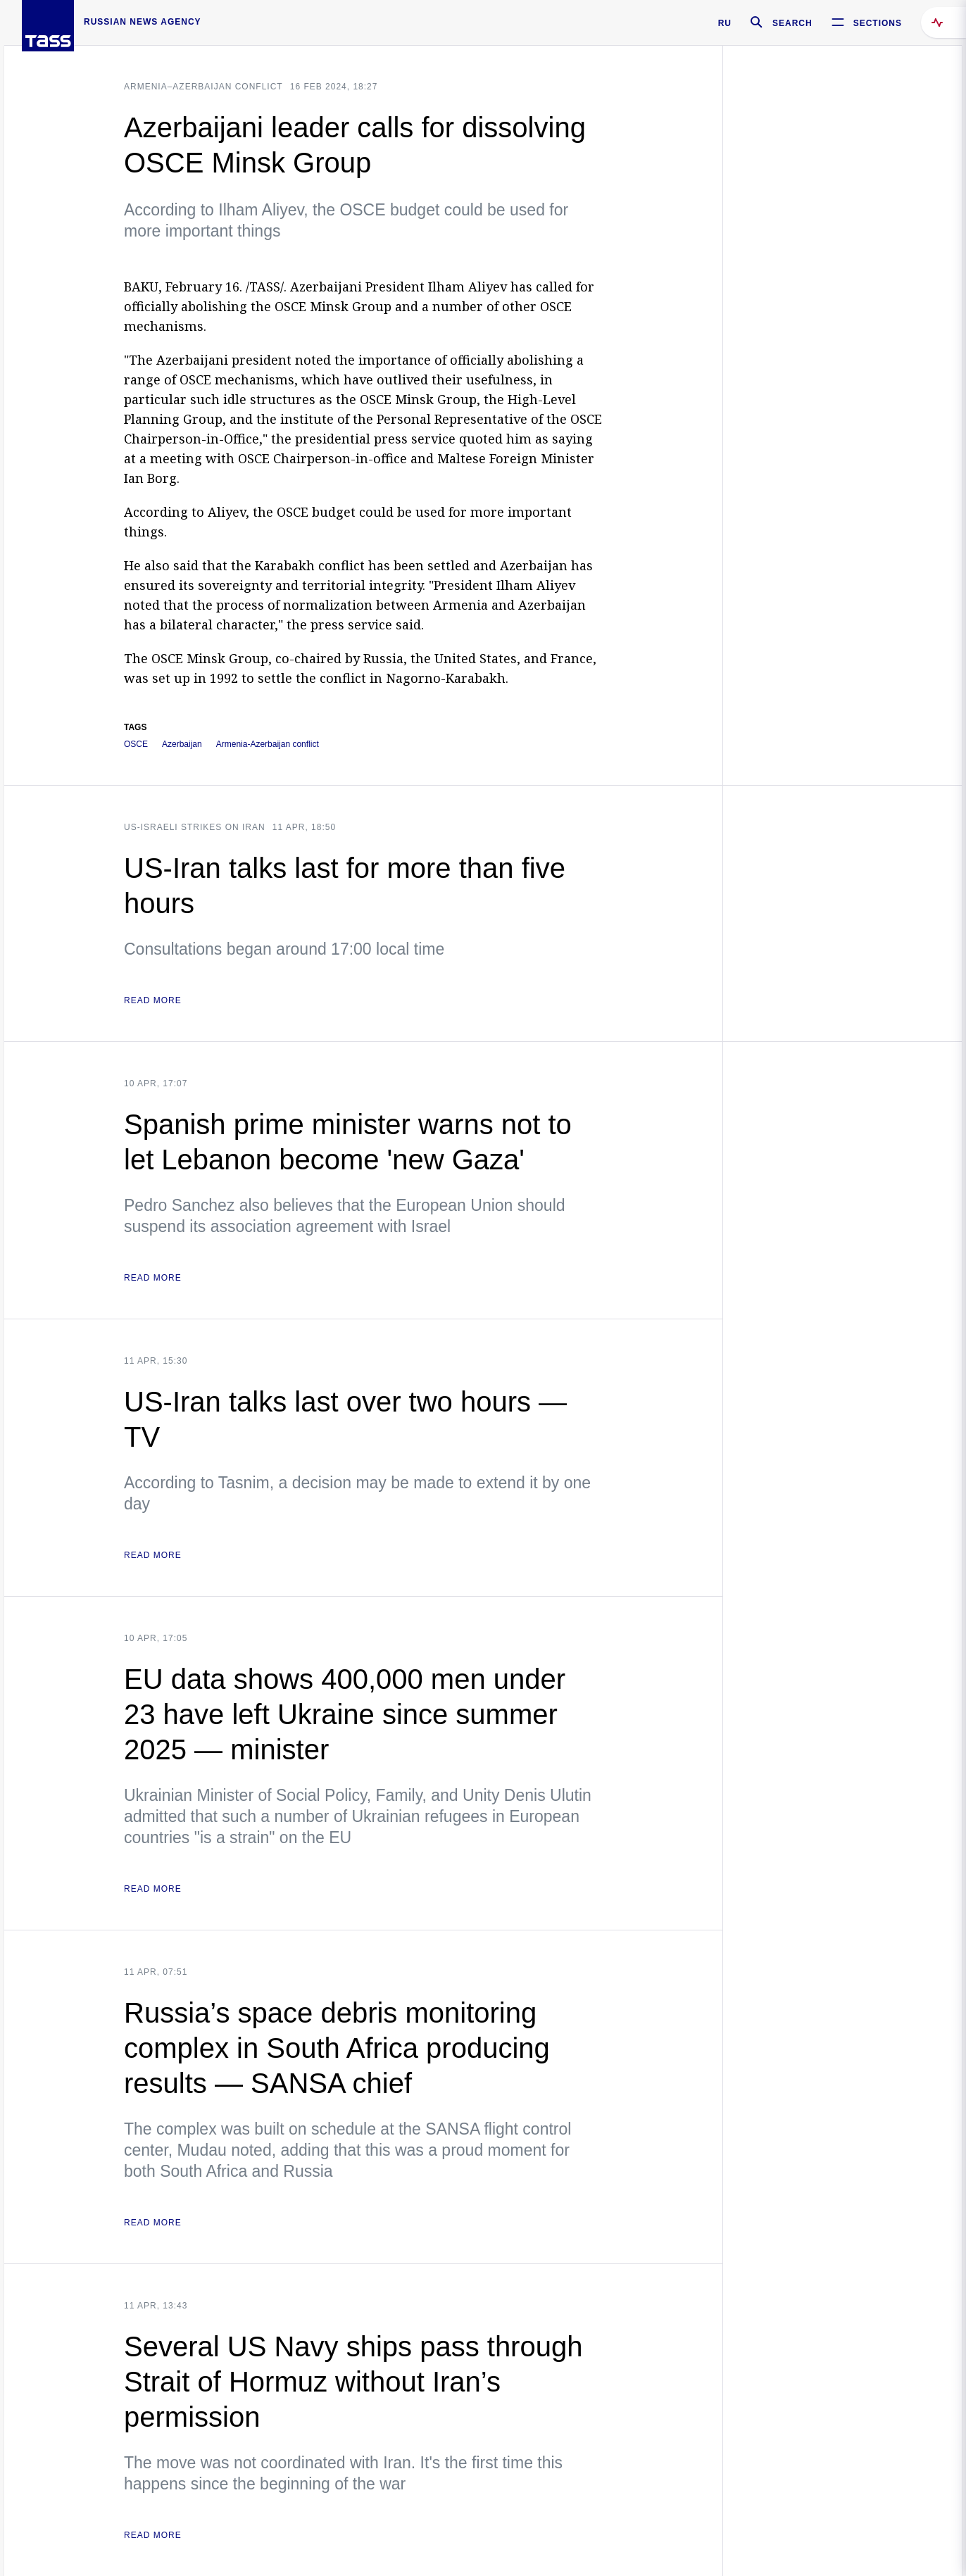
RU (725, 23)
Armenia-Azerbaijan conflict (267, 744)
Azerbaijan (182, 744)
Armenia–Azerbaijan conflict (203, 87)
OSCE (136, 744)
